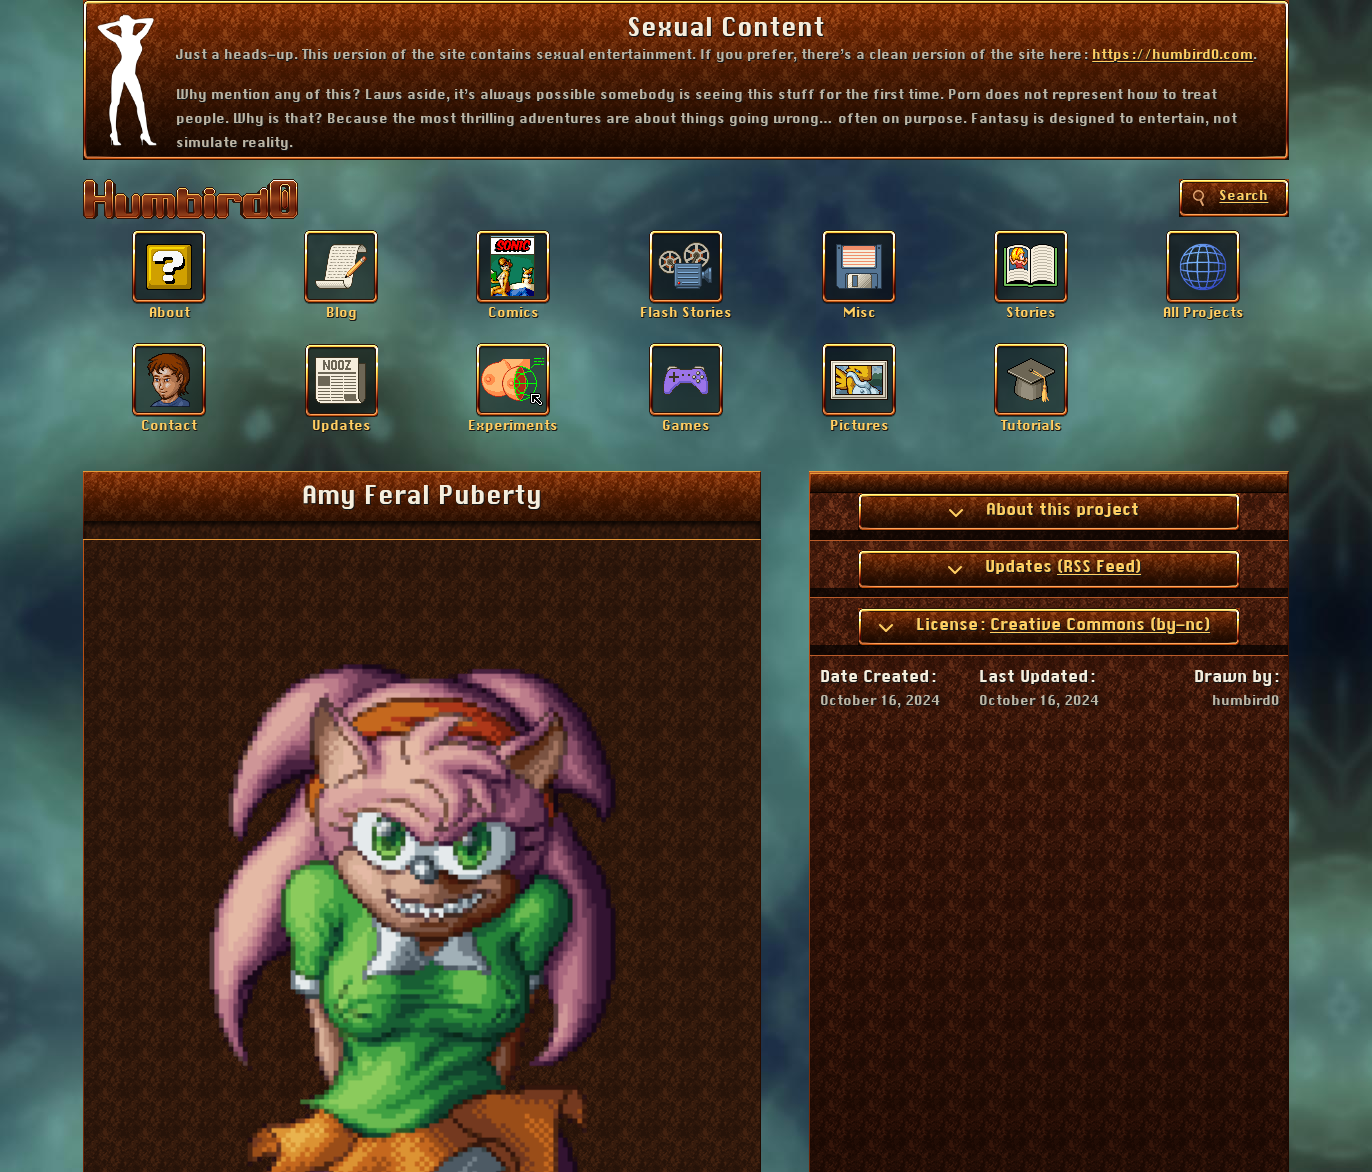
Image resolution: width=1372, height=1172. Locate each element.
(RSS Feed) (1099, 567)
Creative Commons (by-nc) (1100, 625)
